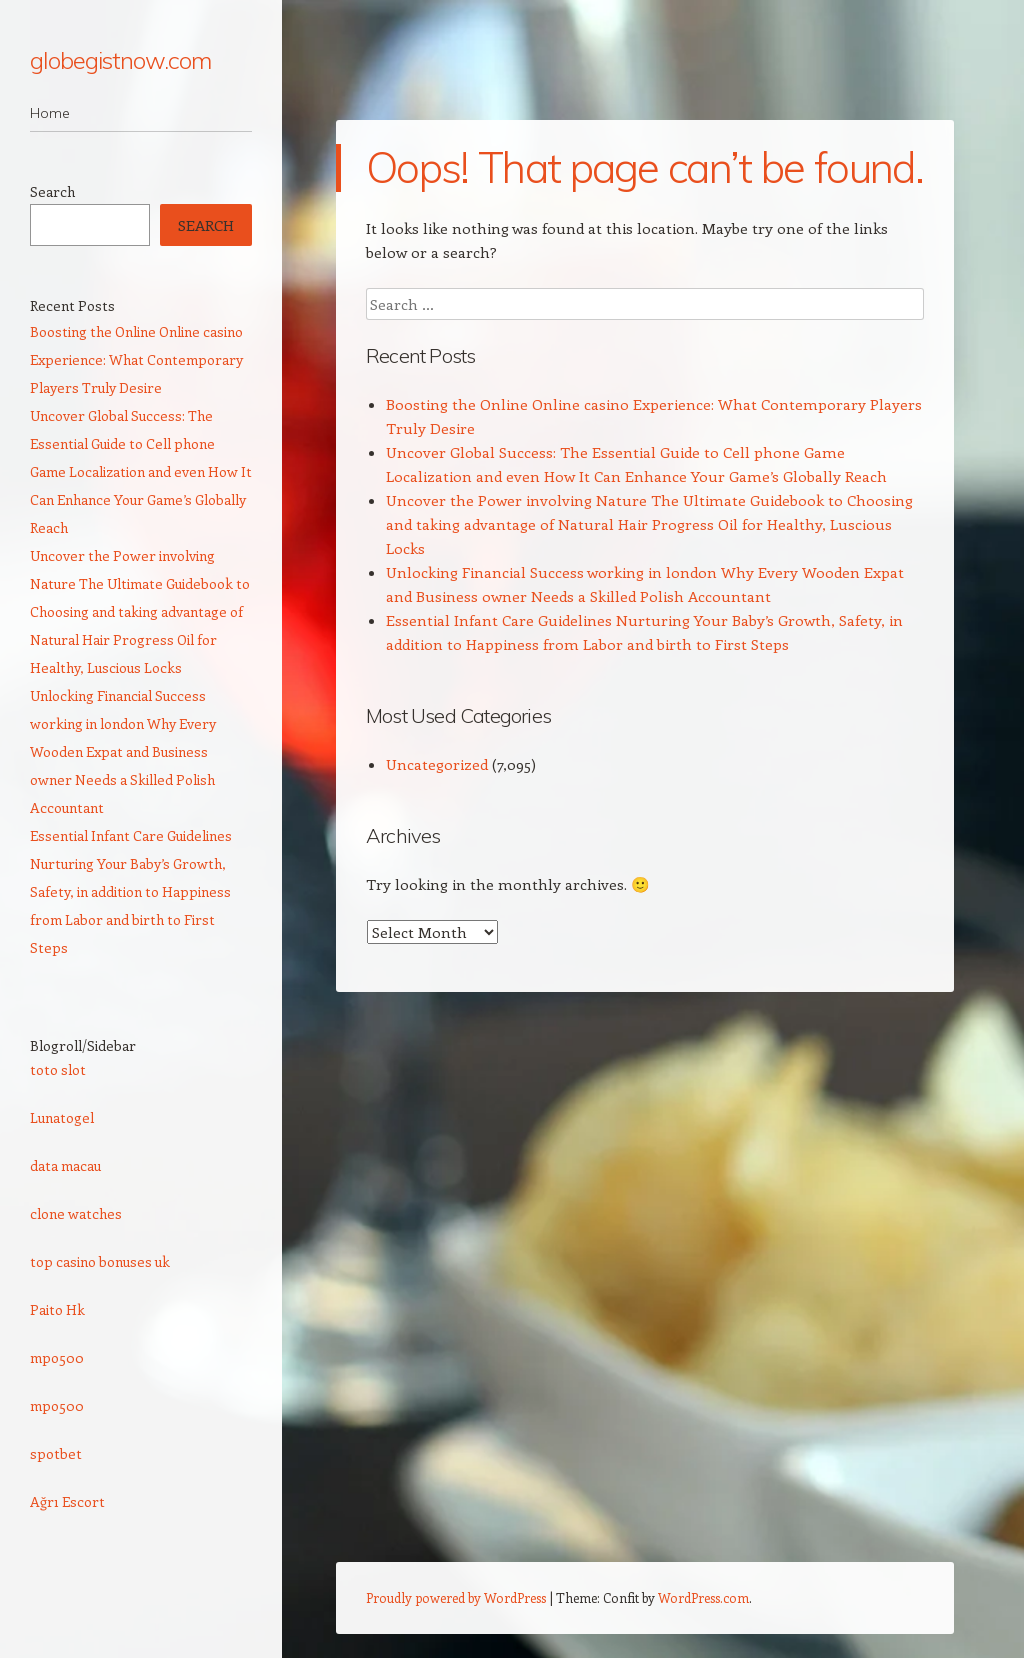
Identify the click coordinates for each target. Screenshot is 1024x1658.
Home (50, 113)
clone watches (76, 1213)
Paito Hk (57, 1309)
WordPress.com (703, 1597)
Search (52, 191)
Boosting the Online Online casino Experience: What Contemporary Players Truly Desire (136, 359)
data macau (65, 1165)
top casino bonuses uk (100, 1261)
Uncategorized (437, 764)
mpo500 (57, 1357)
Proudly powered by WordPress (456, 1597)
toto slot (58, 1069)
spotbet (56, 1453)
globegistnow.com (120, 60)
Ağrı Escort (67, 1501)
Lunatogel (62, 1117)
